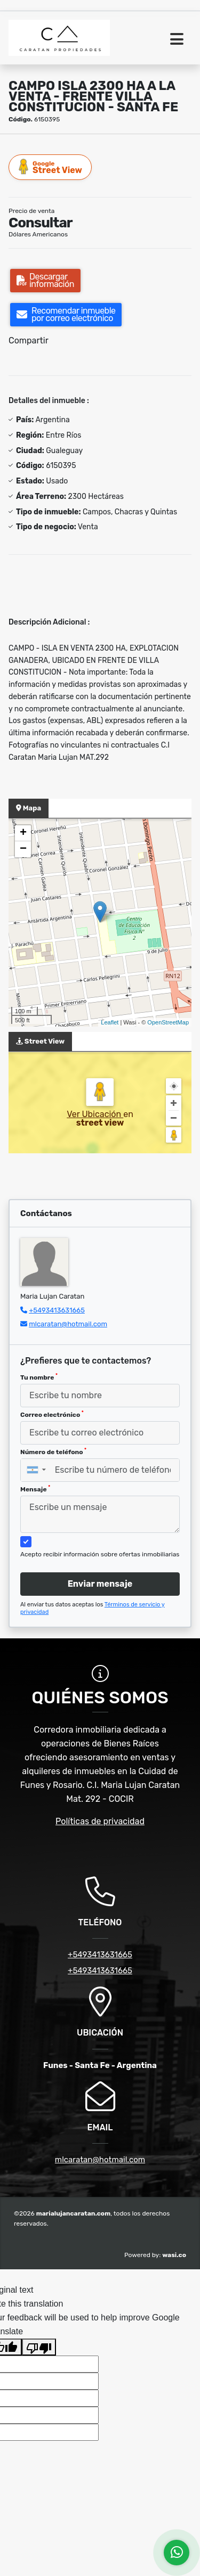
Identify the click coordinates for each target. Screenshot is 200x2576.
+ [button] (23, 833)
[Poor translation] (39, 2347)
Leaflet (109, 1022)
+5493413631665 (57, 1310)
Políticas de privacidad (100, 1821)
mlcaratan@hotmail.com (68, 1324)
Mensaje (35, 1488)
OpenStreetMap (168, 1022)
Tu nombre (39, 1377)
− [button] (23, 849)
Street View (51, 167)
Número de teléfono (53, 1451)
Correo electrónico (52, 1414)
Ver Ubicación (95, 1114)
